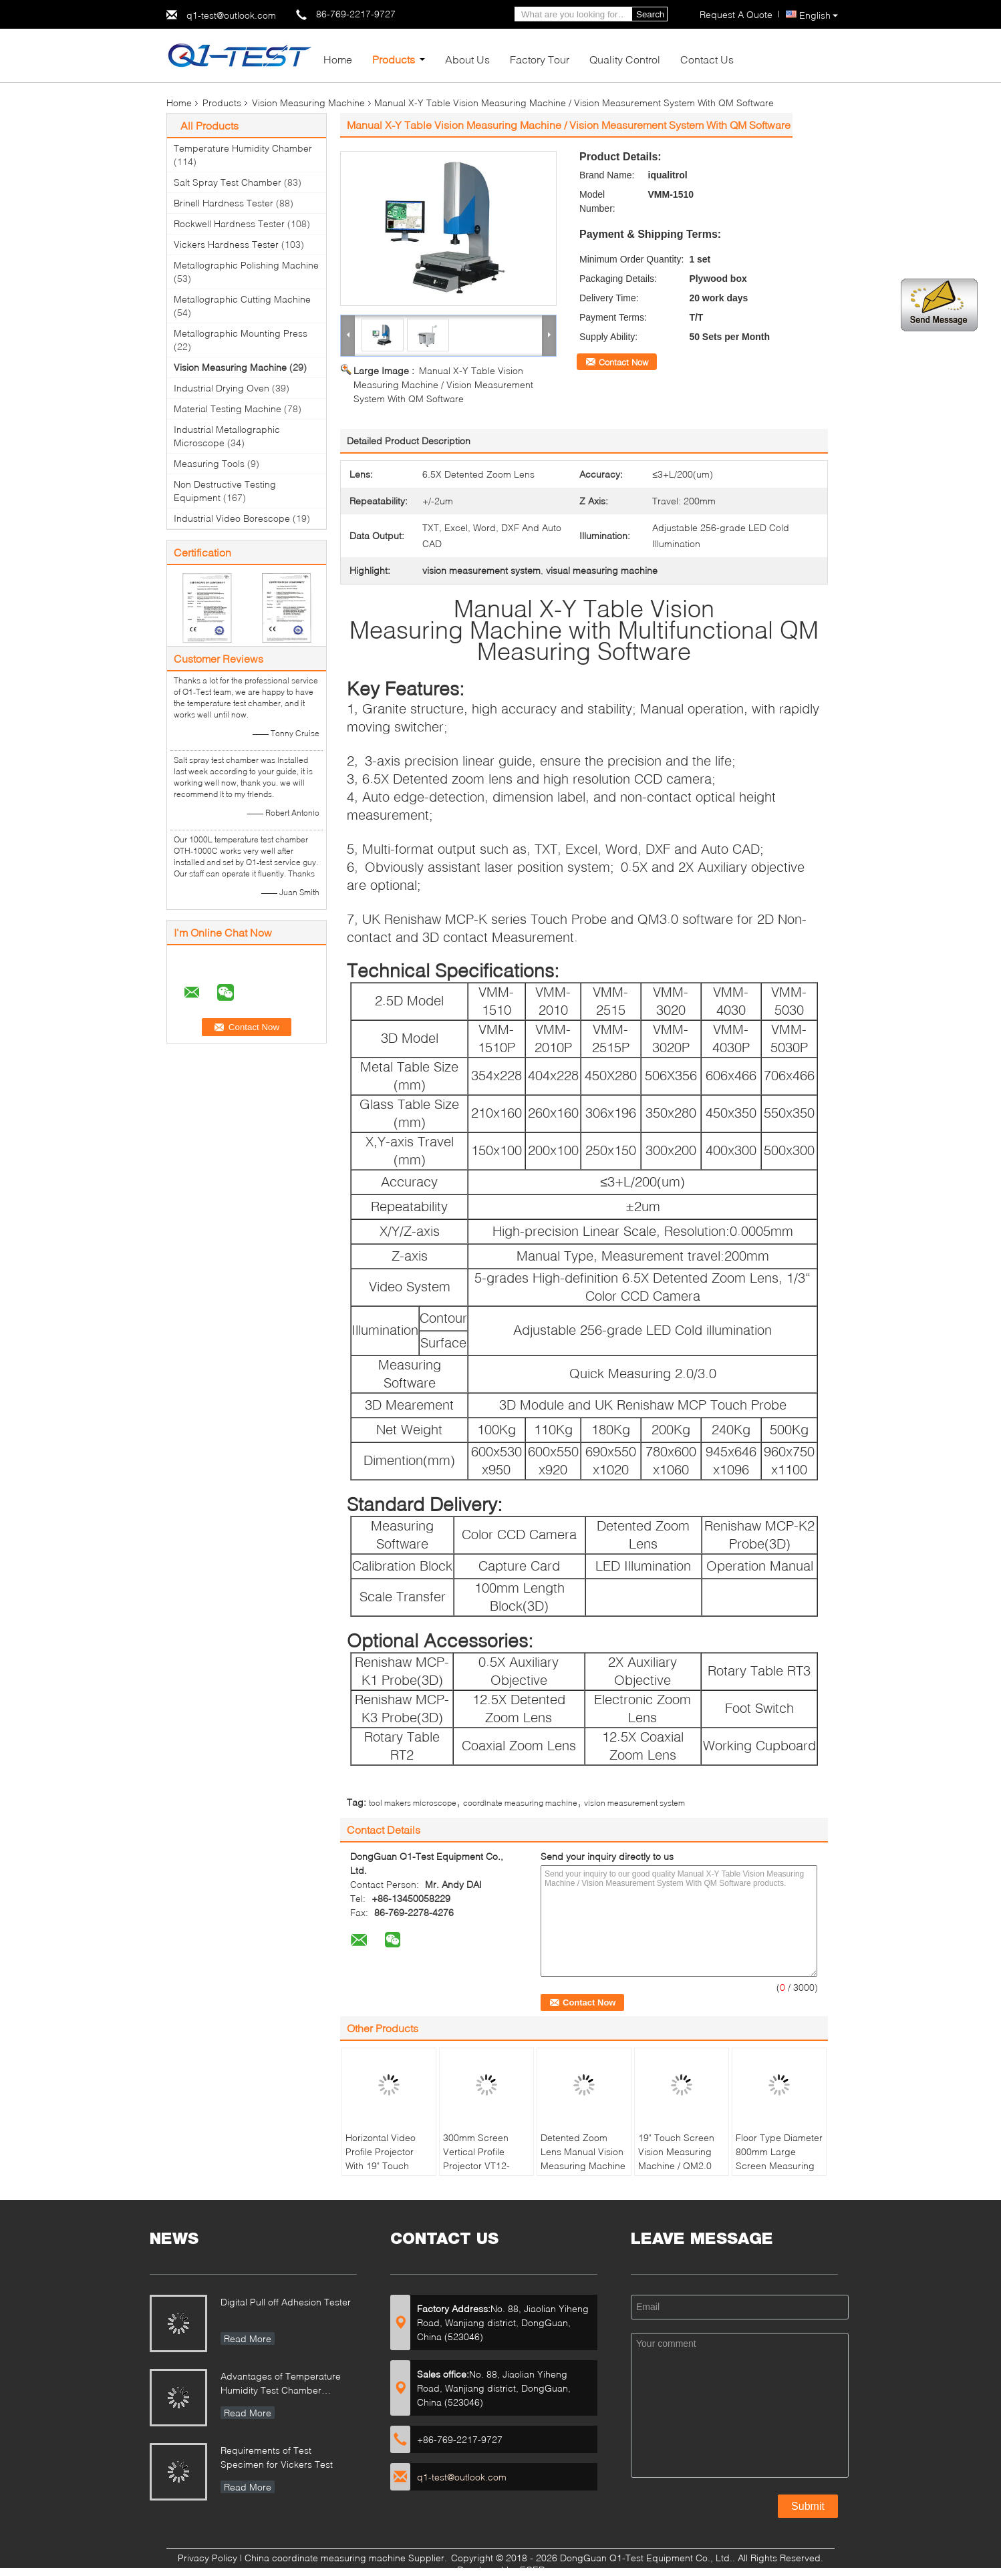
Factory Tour (539, 59)
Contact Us (707, 59)
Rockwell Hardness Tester (229, 223)
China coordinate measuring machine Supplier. (347, 2557)
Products (393, 59)
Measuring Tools (209, 463)
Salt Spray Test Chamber (227, 182)
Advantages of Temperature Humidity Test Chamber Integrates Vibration (281, 2384)
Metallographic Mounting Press (240, 333)
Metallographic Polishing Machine (246, 265)
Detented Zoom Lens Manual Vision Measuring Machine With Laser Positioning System (583, 2165)
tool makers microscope (412, 1803)
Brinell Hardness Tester (223, 202)
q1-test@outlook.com (231, 15)
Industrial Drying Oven (221, 387)
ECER (532, 2569)
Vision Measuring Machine (308, 102)
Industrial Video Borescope (232, 518)
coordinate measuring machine (520, 1803)
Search (650, 14)
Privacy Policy (207, 2557)
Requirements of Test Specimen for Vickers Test (277, 2457)
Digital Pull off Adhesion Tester (286, 2301)
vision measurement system (634, 1803)
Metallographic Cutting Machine (242, 299)
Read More (247, 2338)
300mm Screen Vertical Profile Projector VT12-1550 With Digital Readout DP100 (479, 2165)
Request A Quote (736, 14)
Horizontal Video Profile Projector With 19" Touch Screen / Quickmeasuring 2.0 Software (388, 2172)
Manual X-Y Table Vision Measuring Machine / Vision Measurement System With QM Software (443, 384)
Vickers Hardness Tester (226, 244)
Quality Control (624, 59)
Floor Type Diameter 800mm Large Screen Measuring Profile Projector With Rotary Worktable (779, 2172)
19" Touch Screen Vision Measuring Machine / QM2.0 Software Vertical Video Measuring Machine (676, 2172)
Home (337, 59)
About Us (467, 59)
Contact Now (623, 362)
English (818, 15)
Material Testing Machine (227, 408)
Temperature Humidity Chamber (243, 148)
